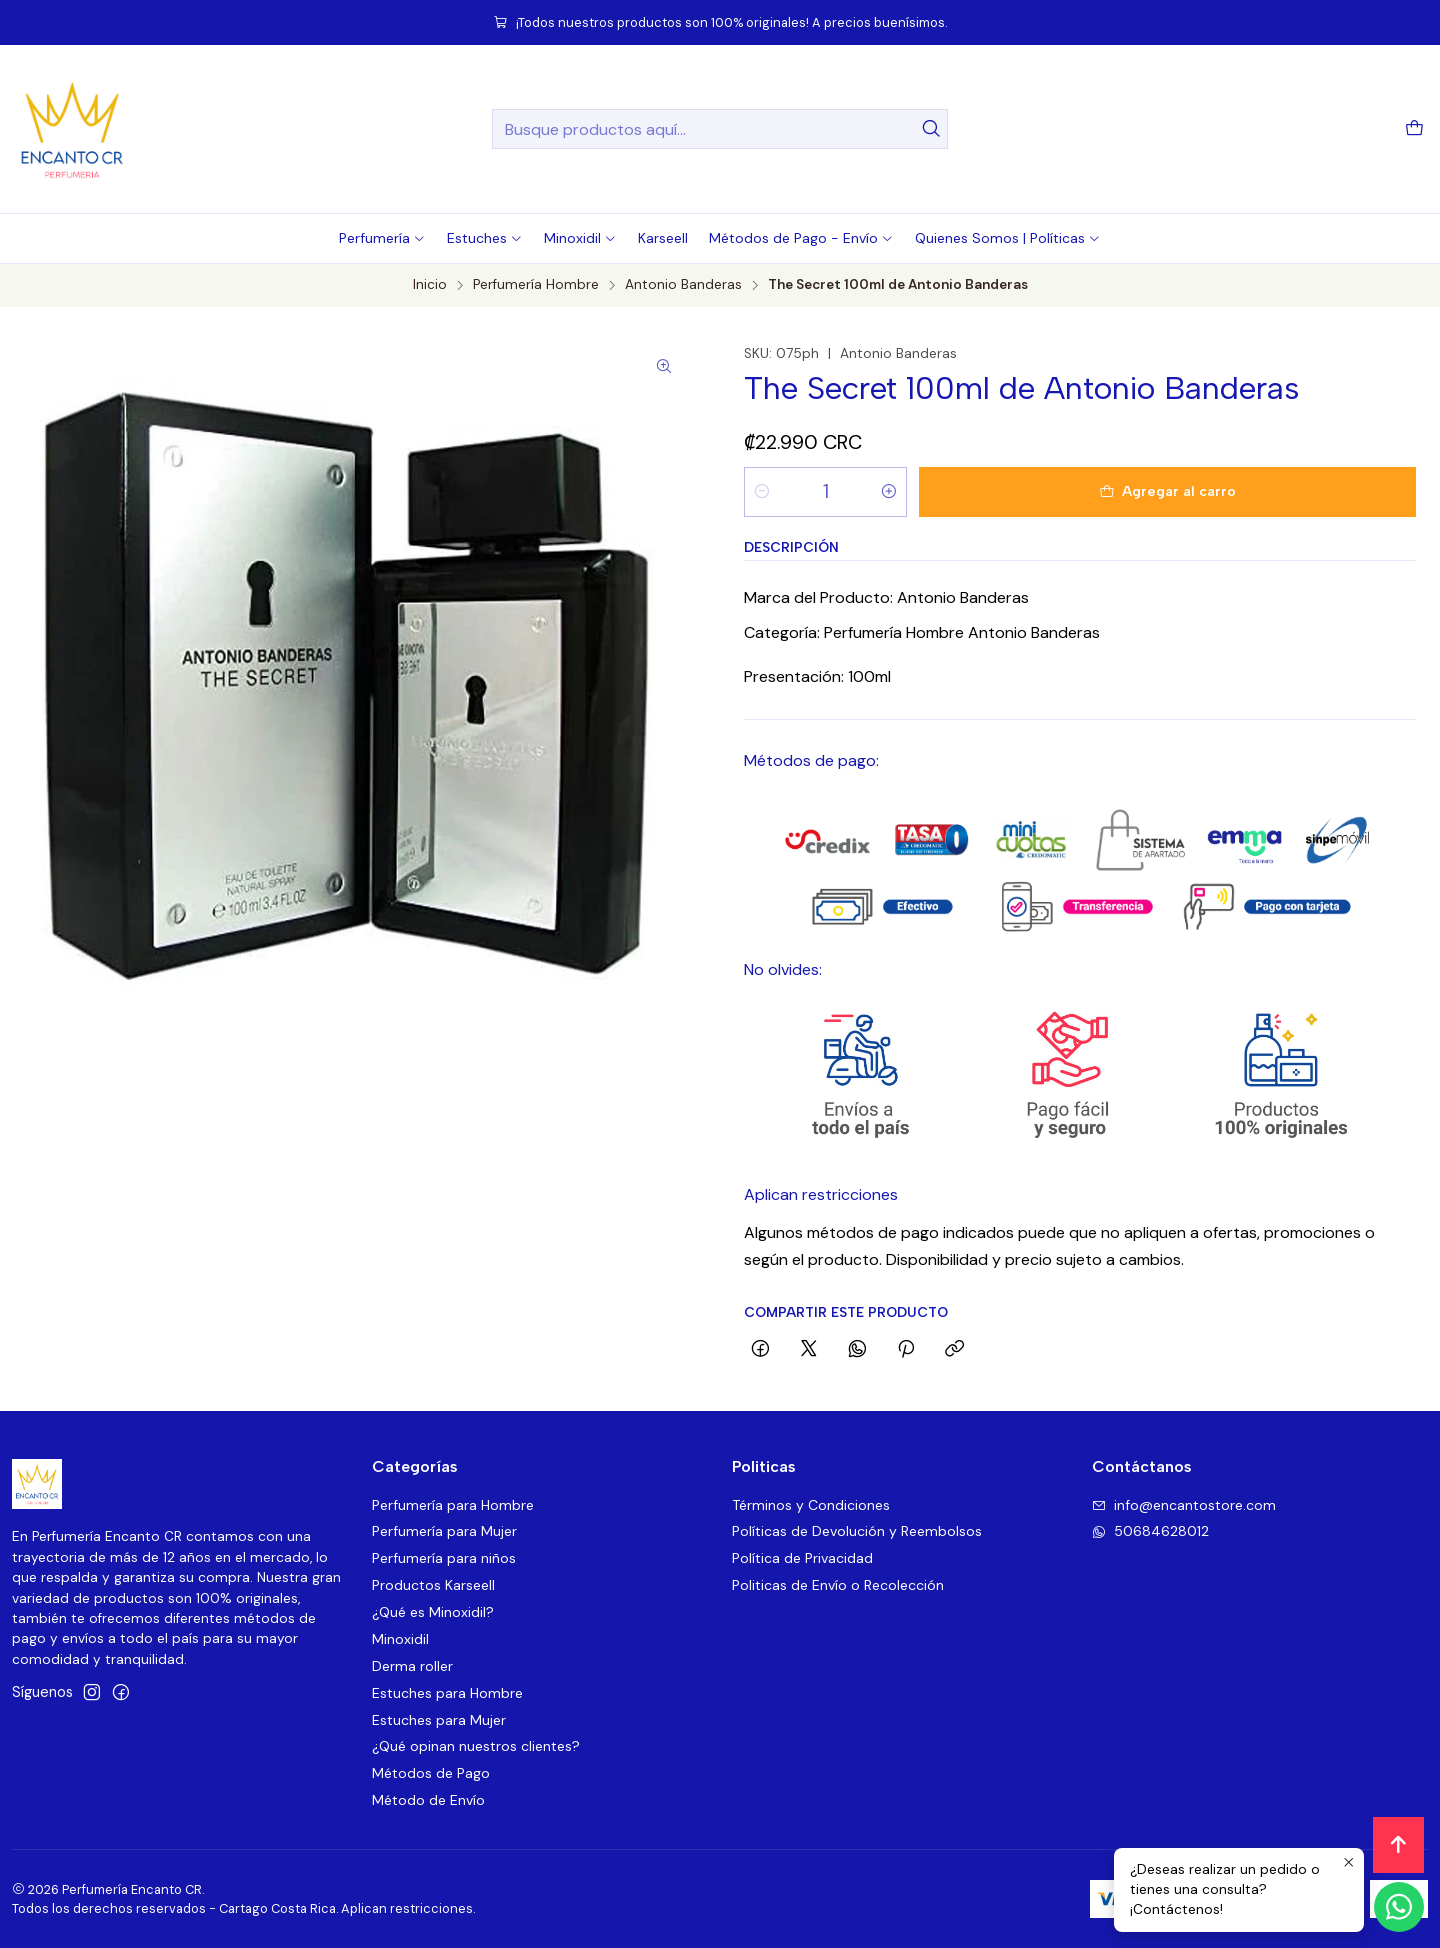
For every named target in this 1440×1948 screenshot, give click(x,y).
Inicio (430, 285)
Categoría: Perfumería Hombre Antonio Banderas (922, 632)
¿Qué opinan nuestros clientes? (476, 1746)
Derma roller (412, 1666)
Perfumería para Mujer (444, 1531)
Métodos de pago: (811, 760)
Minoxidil (400, 1639)
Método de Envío (428, 1800)
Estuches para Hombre (447, 1693)
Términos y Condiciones (811, 1505)
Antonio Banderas (683, 285)
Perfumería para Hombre (453, 1505)
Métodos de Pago (431, 1773)
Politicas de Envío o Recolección (838, 1585)
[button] (382, 238)
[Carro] (1414, 129)
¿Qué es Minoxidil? (433, 1612)
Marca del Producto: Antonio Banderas (886, 597)
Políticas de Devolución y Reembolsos (857, 1531)
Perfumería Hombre (536, 285)
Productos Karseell (433, 1585)
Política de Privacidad (802, 1558)
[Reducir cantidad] (762, 492)
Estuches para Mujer (439, 1720)
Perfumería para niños (444, 1558)
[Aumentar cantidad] (889, 492)
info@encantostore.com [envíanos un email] (1184, 1505)
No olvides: (783, 969)
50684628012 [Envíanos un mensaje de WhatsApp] (1150, 1531)
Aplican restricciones (821, 1194)
